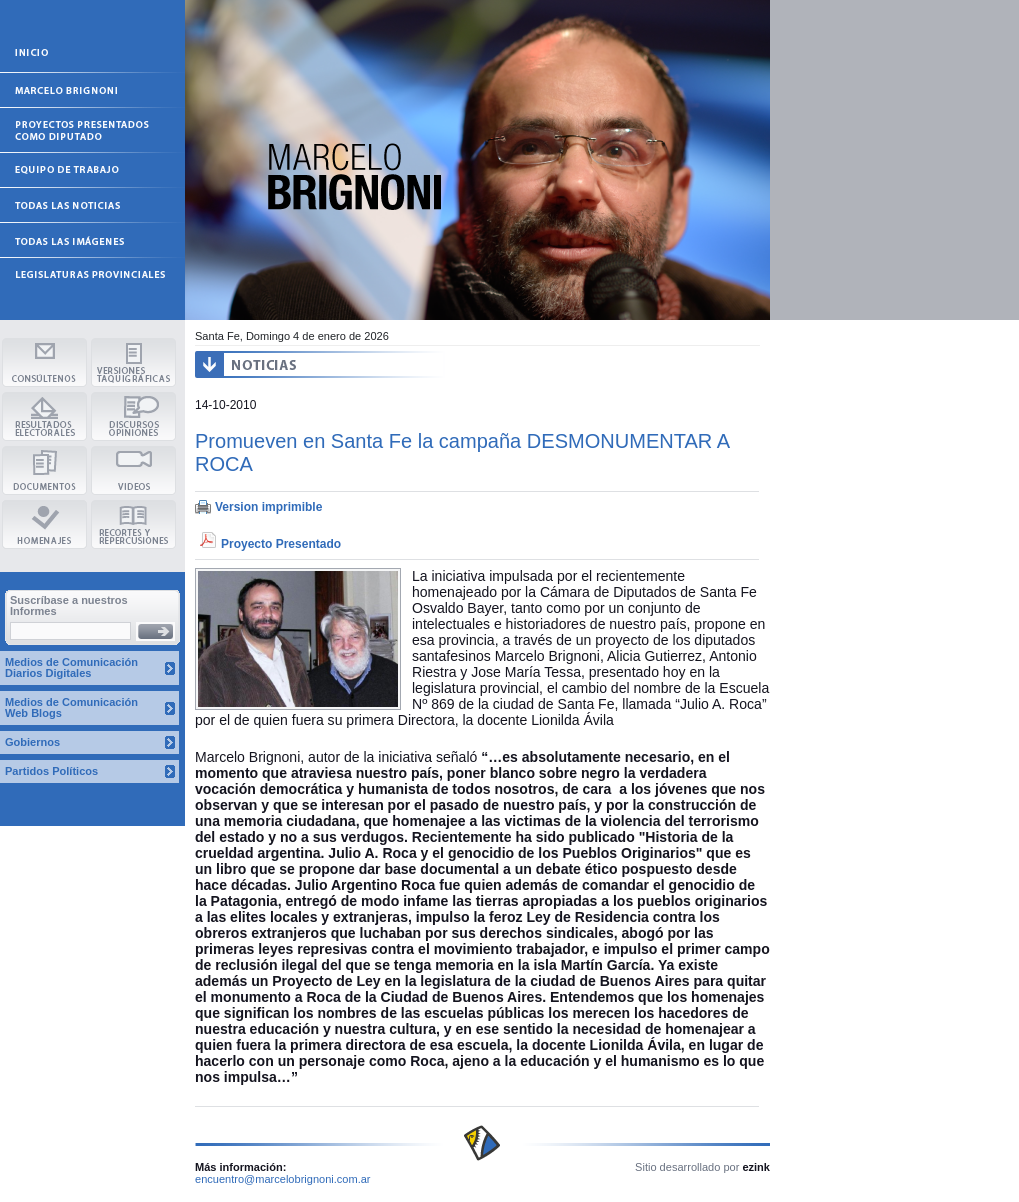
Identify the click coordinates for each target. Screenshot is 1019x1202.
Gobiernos (32, 742)
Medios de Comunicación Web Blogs (71, 707)
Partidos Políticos (51, 771)
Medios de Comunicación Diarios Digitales (71, 667)
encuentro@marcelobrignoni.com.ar (283, 1179)
